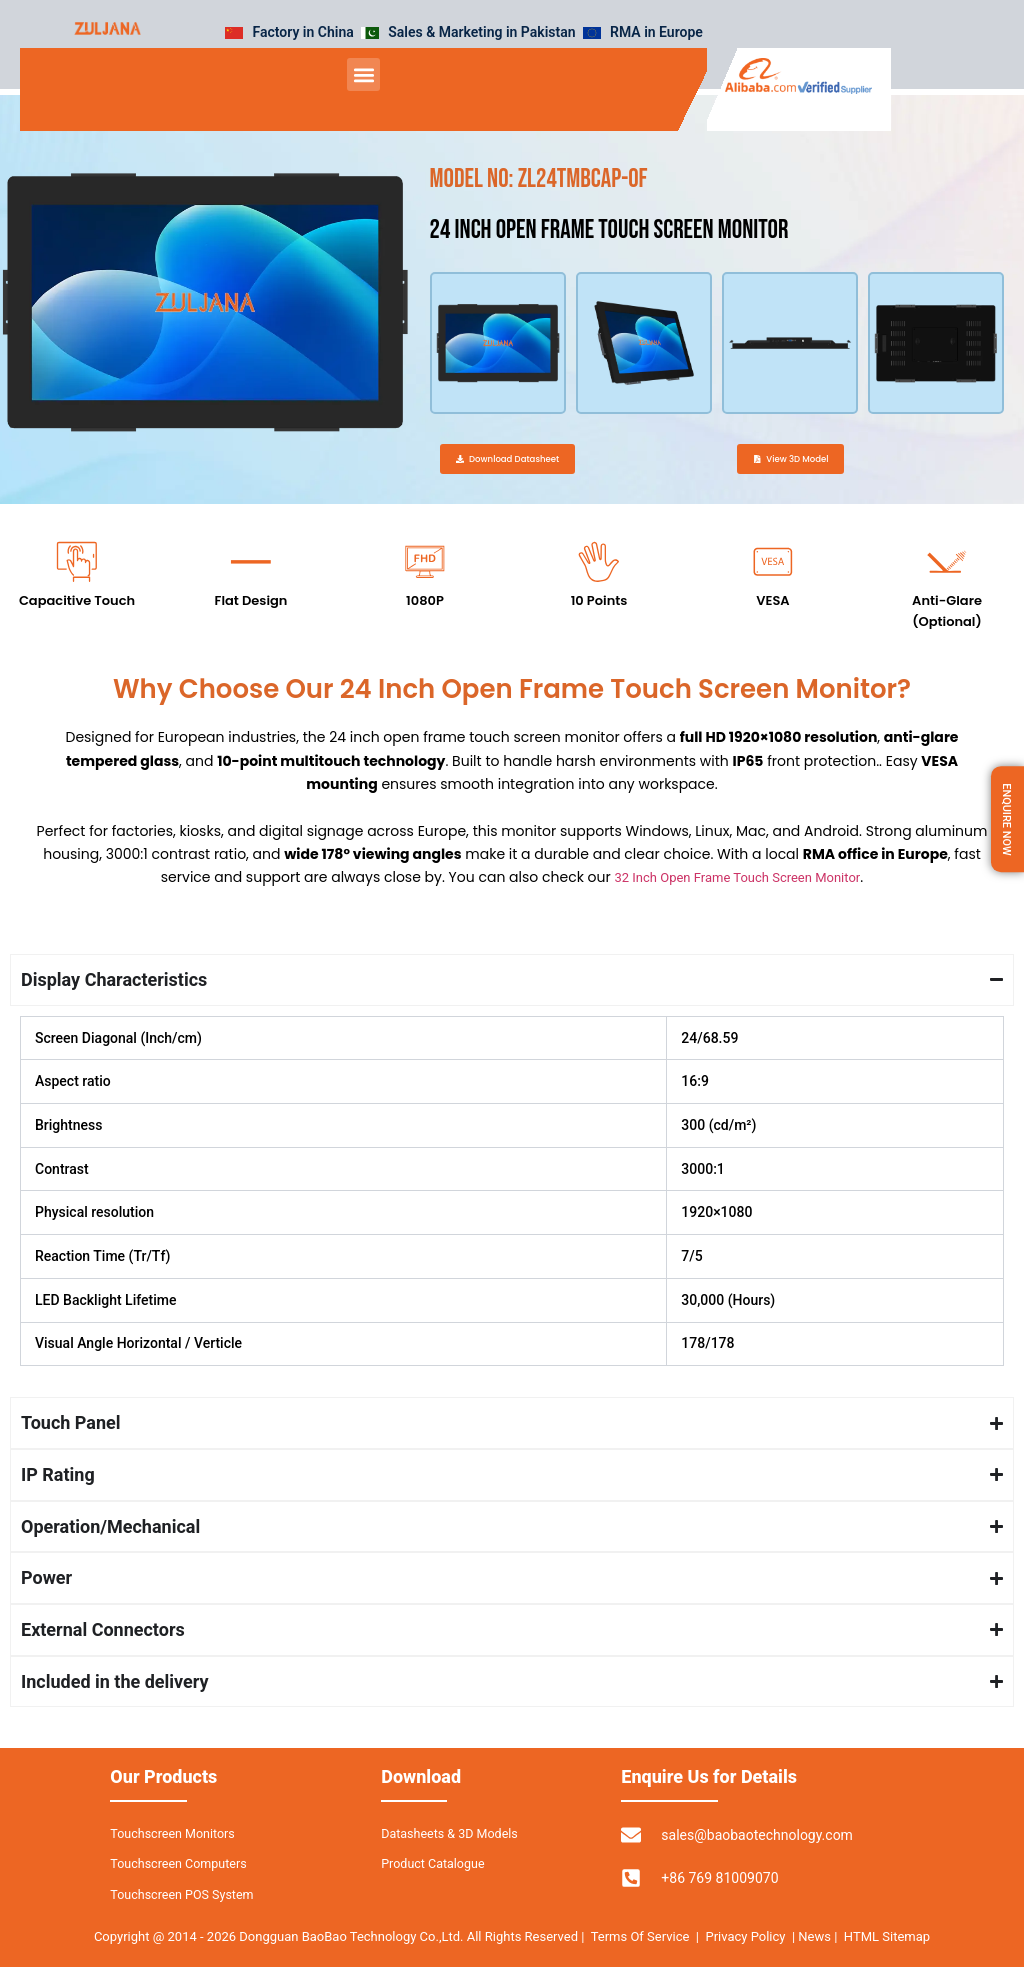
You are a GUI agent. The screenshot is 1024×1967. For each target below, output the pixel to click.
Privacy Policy (745, 1936)
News (816, 1936)
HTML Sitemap (887, 1936)
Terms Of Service (640, 1936)
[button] (363, 74)
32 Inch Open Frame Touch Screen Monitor (737, 901)
